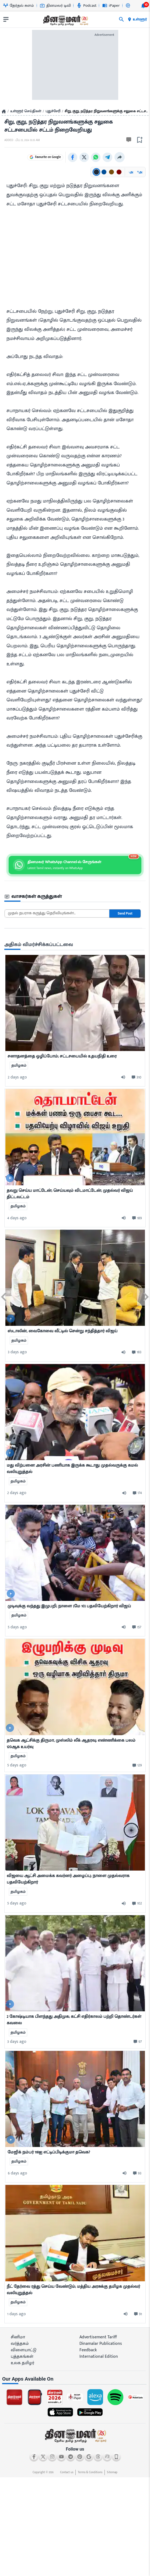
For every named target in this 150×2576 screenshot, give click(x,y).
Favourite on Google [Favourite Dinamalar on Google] (61, 156)
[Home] (4, 111)
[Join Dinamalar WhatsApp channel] (75, 864)
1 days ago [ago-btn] (16, 2313)
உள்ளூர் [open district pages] (137, 19)
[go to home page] (65, 20)
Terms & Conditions (90, 2471)
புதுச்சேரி (53, 111)
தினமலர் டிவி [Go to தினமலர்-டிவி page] (55, 5)
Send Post (124, 913)
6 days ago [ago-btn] (17, 2172)
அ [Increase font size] (139, 171)
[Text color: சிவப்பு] (119, 171)
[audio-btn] (125, 1077)
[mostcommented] (75, 1002)
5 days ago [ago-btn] (17, 1626)
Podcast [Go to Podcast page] (86, 5)
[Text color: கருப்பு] (96, 171)
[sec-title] (73, 896)
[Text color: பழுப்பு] (111, 171)
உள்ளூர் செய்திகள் (25, 111)
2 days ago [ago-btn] (17, 1076)
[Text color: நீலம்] (104, 171)
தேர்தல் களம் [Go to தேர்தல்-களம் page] (18, 5)
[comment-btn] (135, 1077)
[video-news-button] (10, 1177)
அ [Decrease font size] (131, 171)
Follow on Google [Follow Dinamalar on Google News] (25, 156)
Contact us (66, 2471)
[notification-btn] (143, 5)
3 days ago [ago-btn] (17, 1351)
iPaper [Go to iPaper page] (111, 5)
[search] (121, 19)
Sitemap (112, 2471)
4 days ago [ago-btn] (17, 1217)
